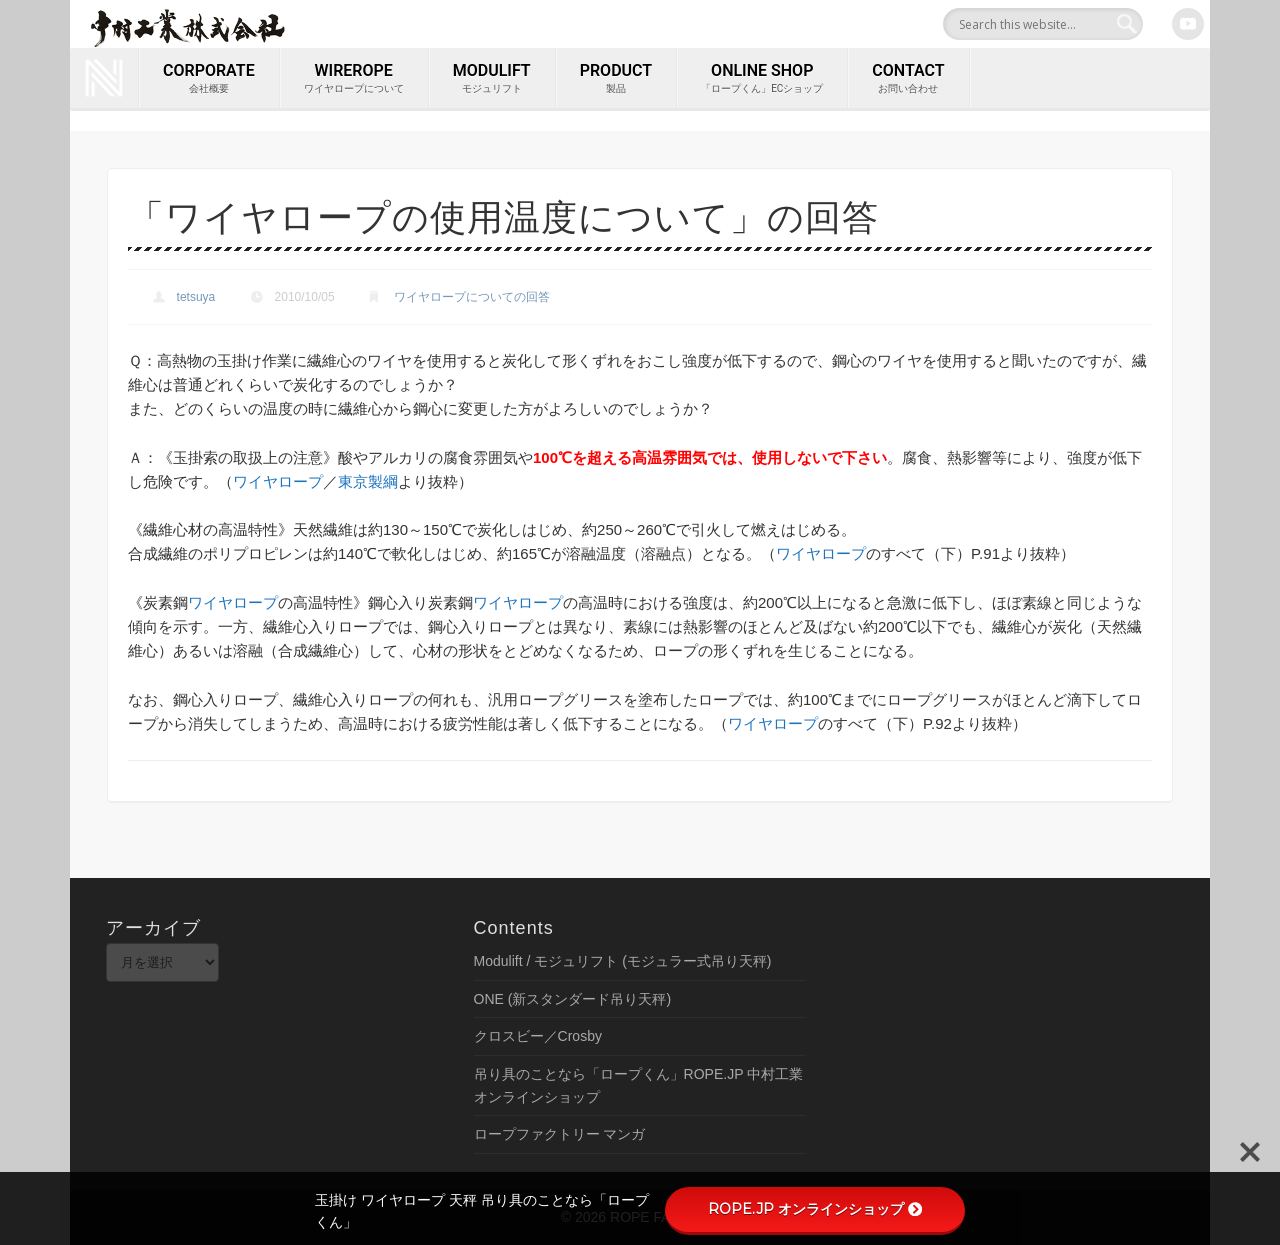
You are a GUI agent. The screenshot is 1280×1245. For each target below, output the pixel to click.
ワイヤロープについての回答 (472, 297)
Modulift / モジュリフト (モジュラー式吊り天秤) (623, 961)
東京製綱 (368, 481)
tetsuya (196, 297)
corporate (209, 79)
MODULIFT (492, 79)
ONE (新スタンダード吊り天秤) (573, 999)
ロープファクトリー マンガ (560, 1134)
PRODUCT (616, 79)
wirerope (354, 79)
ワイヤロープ (278, 481)
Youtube (1188, 24)
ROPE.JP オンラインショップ (815, 1209)
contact (908, 79)
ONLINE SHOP (762, 79)
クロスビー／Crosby (538, 1036)
